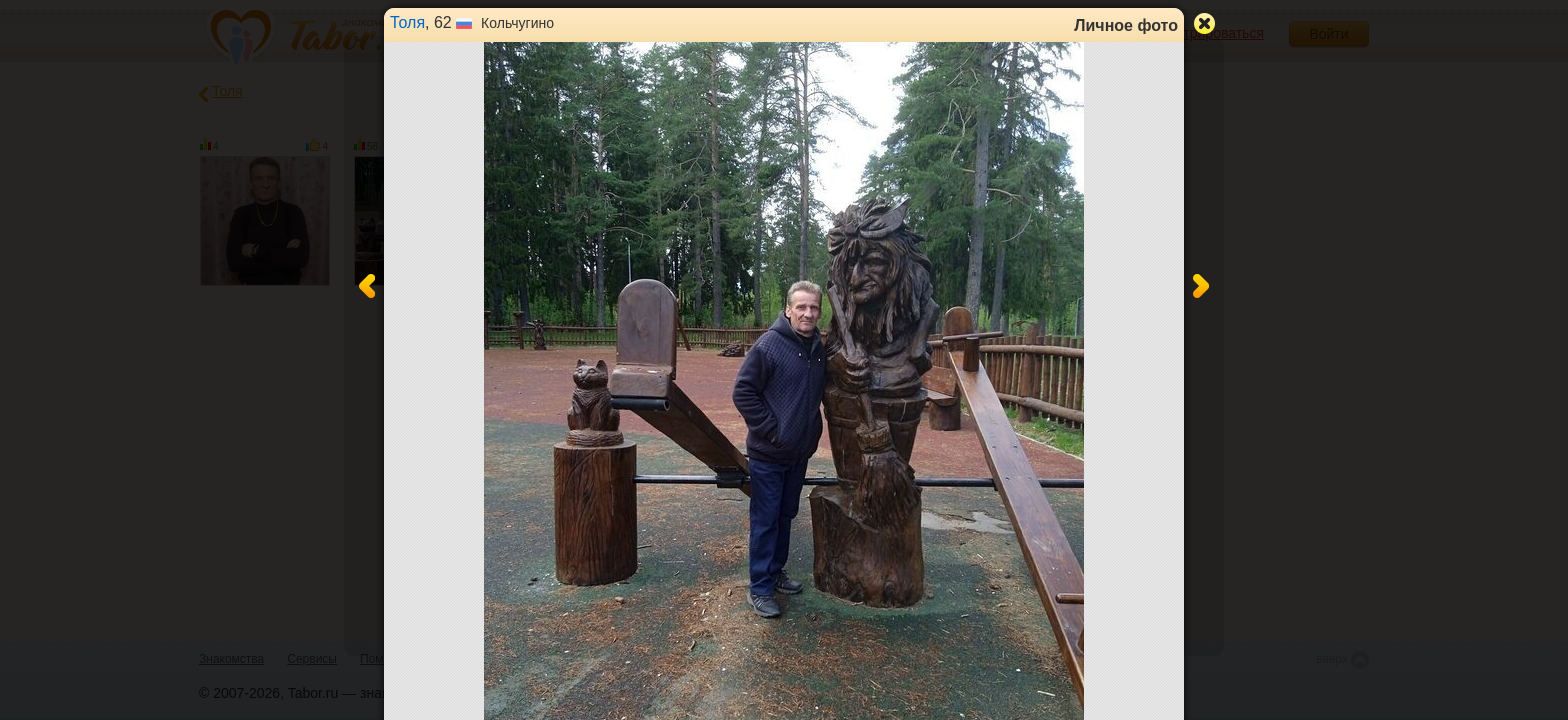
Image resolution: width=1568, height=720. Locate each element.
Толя (407, 22)
